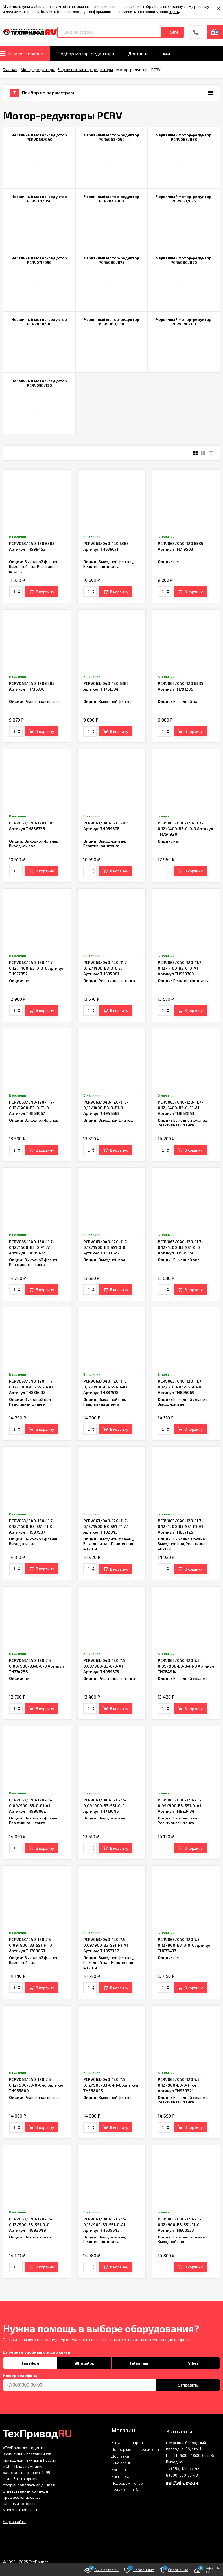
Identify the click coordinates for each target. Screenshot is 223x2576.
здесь (174, 11)
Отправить (188, 2385)
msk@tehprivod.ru (182, 2482)
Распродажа (123, 2476)
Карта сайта (14, 2521)
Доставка (120, 2456)
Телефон (30, 2363)
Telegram (138, 2363)
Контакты (120, 2469)
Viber (193, 2363)
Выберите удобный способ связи (36, 2352)
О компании (123, 2462)
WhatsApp (84, 2363)
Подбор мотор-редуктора (135, 2449)
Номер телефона (20, 2375)
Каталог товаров (127, 2442)
